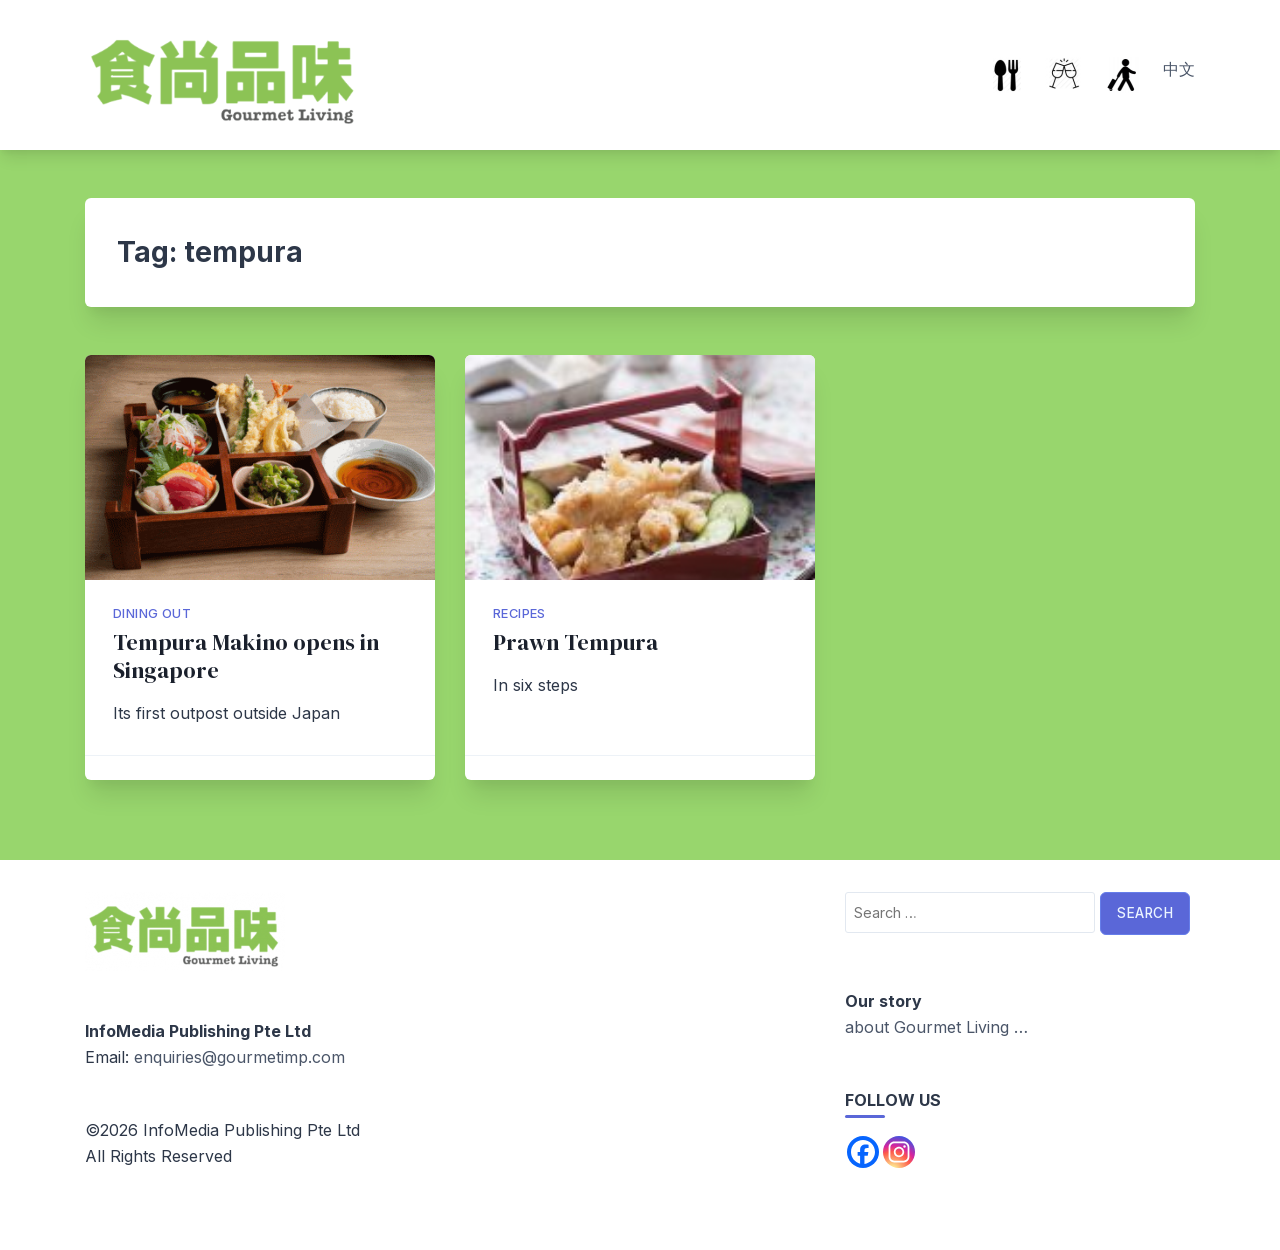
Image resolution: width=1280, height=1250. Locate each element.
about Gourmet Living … (936, 1027)
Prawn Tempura (575, 642)
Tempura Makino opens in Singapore (246, 656)
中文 (1179, 69)
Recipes (519, 613)
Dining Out (152, 613)
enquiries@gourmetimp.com (239, 1057)
